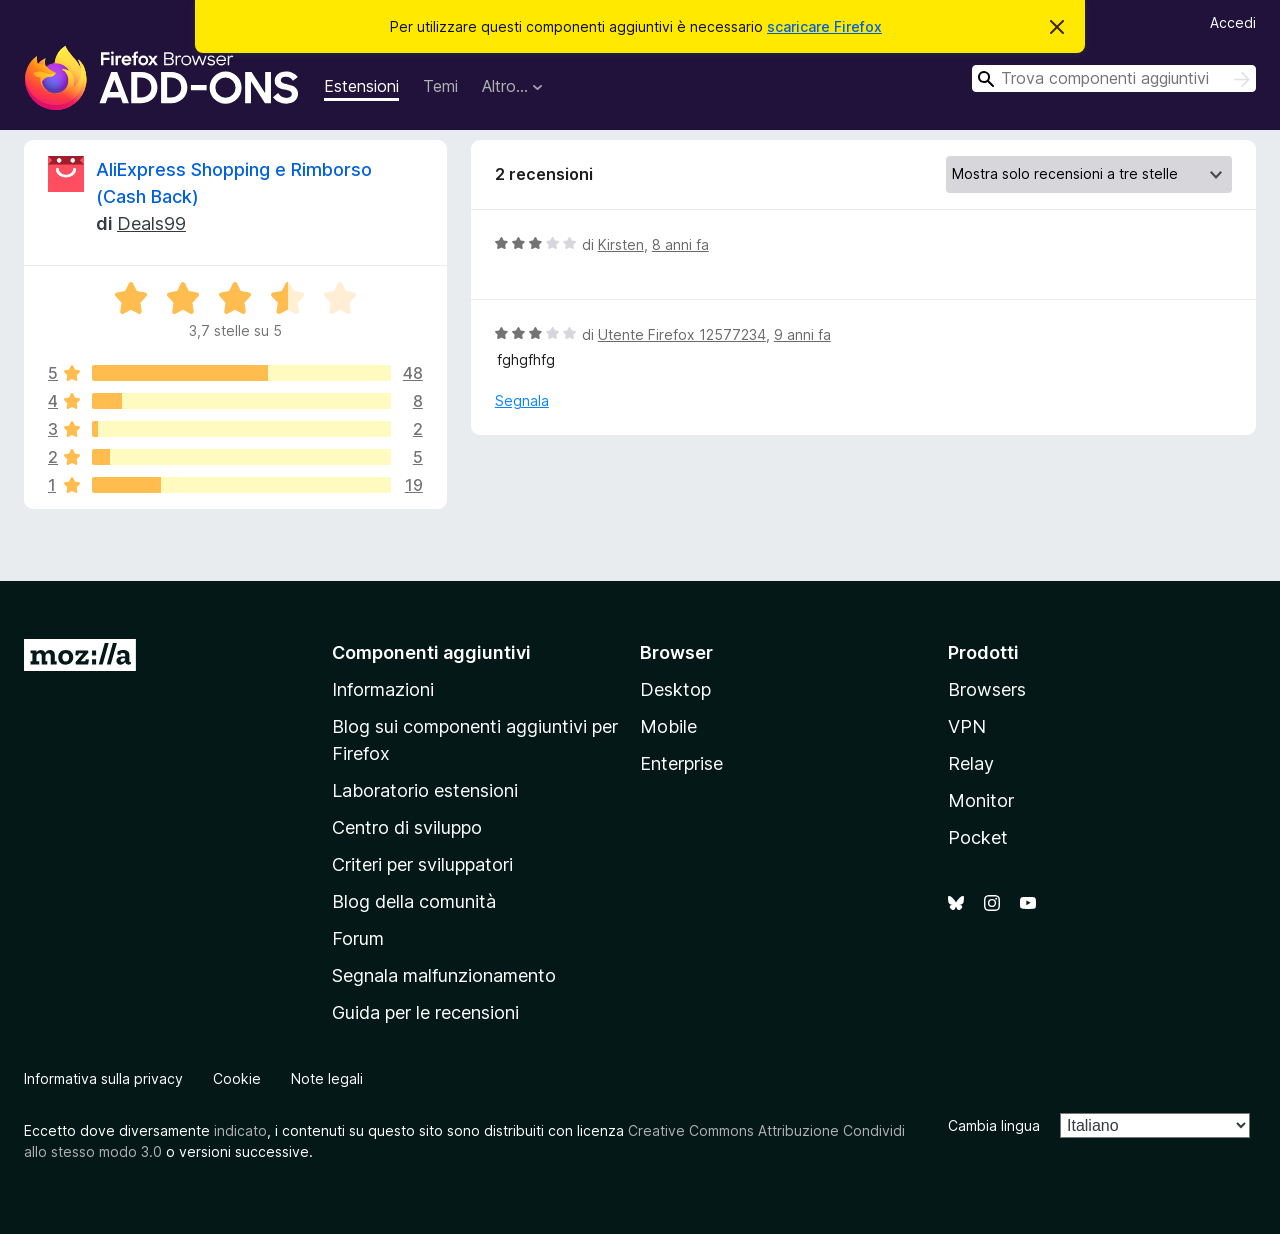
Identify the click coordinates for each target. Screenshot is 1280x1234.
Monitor (981, 800)
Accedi (1233, 22)
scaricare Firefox (824, 26)
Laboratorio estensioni (425, 790)
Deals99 (151, 223)
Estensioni (361, 86)
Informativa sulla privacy (103, 1078)
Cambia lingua (994, 1125)
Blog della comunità (414, 901)
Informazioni (383, 689)
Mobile (668, 726)
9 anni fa (802, 334)
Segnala (522, 400)
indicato (240, 1130)
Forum (358, 938)
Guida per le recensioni (425, 1012)
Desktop (675, 689)
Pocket (978, 837)
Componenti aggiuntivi (431, 652)
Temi (440, 86)
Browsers (987, 689)
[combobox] (1114, 78)
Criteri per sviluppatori (422, 864)
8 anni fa (680, 244)
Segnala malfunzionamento (444, 975)
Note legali (327, 1078)
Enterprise (681, 763)
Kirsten (621, 244)
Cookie (237, 1078)
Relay (971, 763)
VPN (967, 726)
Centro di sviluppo (407, 827)
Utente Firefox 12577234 (682, 334)
